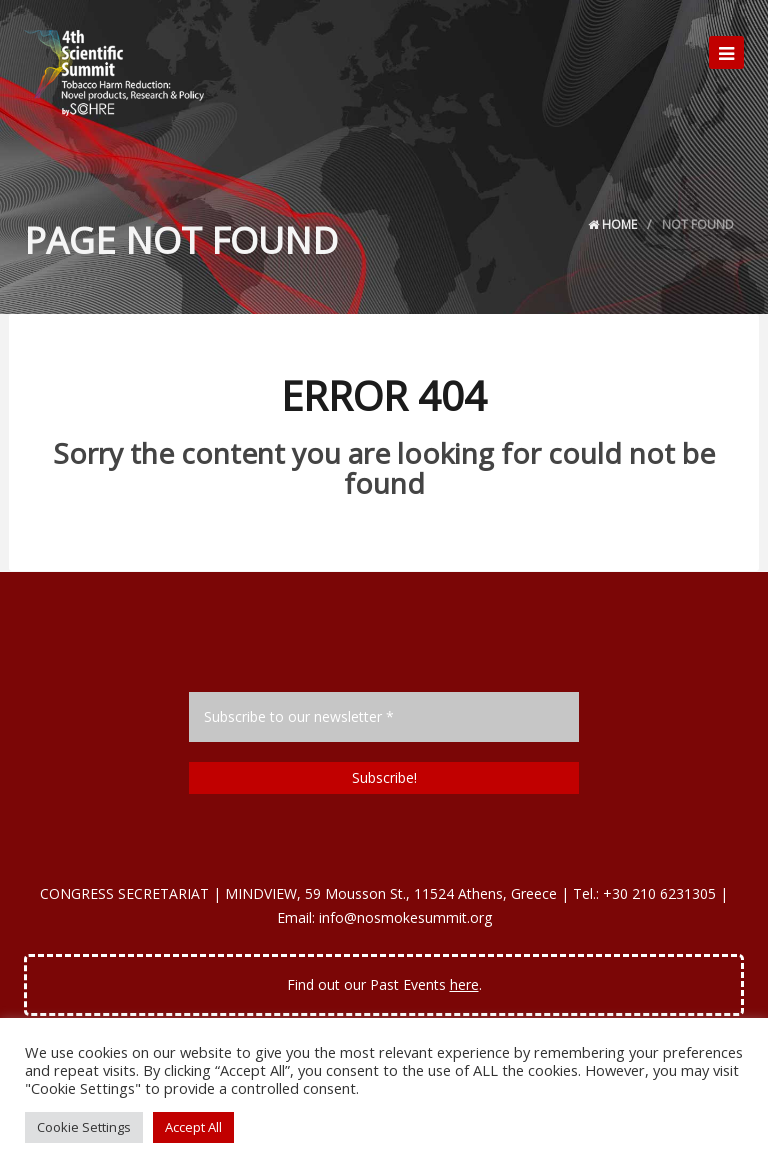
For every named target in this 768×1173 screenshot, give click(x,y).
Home (612, 224)
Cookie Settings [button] (84, 1127)
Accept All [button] (193, 1127)
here (464, 984)
